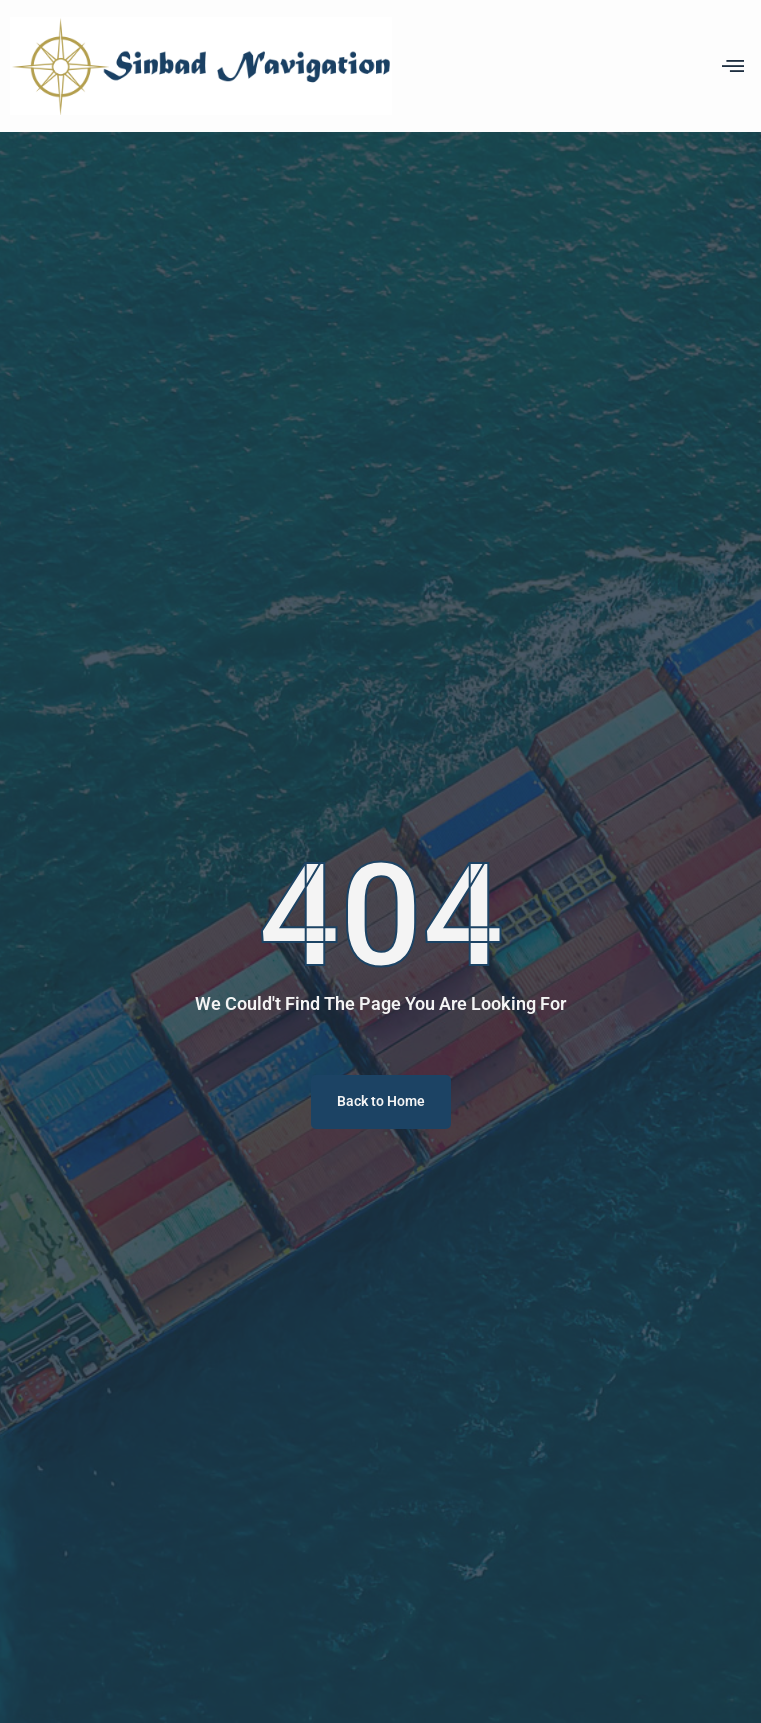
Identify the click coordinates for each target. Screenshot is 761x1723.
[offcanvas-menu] (733, 66)
